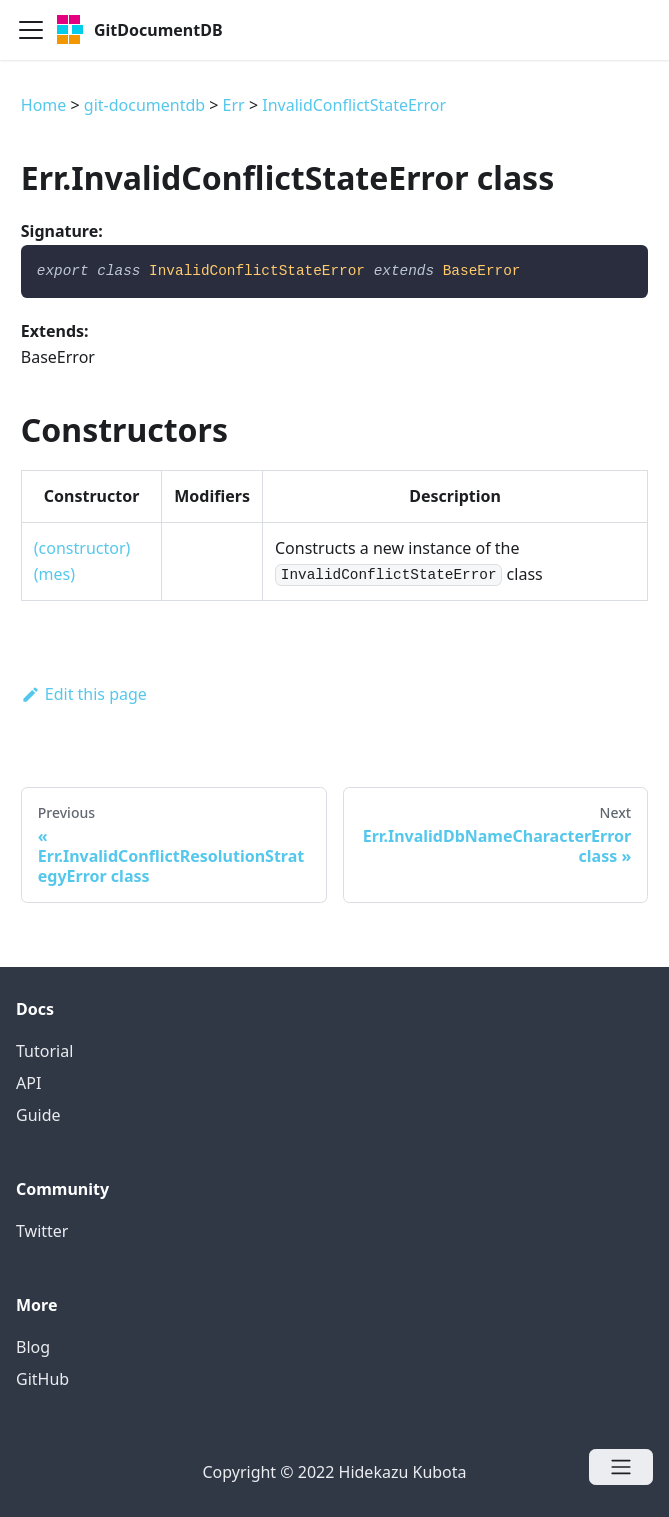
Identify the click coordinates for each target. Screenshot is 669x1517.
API (28, 1083)
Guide (38, 1115)
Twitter (42, 1231)
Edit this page (84, 694)
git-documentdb (144, 105)
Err (234, 105)
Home (44, 105)
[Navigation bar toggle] (31, 30)
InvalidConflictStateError (354, 105)
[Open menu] (621, 1467)
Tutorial (44, 1051)
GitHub (42, 1379)
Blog (33, 1347)
